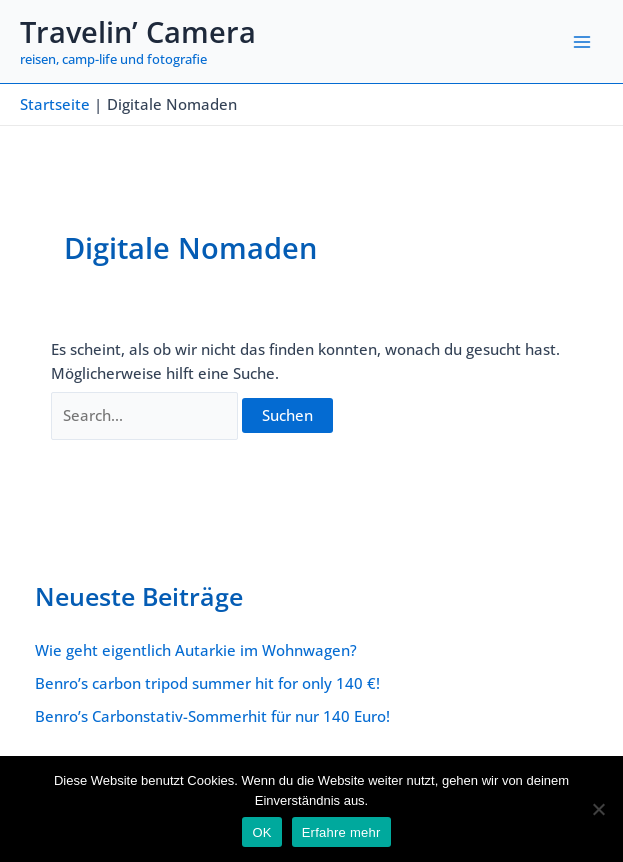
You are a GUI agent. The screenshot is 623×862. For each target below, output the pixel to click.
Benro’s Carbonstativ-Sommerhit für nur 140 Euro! (212, 716)
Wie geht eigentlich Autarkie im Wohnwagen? (196, 650)
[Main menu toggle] (582, 42)
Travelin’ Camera (138, 32)
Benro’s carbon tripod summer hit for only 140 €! (207, 683)
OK (261, 832)
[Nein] (598, 809)
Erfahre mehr (341, 832)
